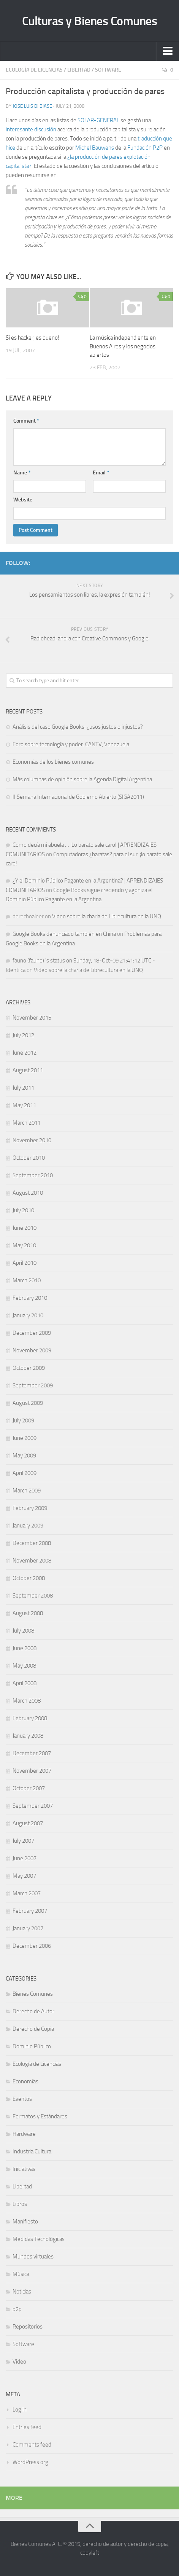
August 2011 (28, 1070)
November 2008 (32, 1560)
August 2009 (28, 1403)
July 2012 (23, 1035)
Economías (25, 2081)
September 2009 (33, 1385)
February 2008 (30, 1718)
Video (19, 2361)
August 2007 (28, 1823)
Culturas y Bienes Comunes (89, 21)
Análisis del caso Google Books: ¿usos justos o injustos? (78, 726)
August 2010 (28, 1192)
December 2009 (32, 1332)
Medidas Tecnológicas (39, 2239)
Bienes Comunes (33, 1993)
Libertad (78, 70)
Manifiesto (25, 2221)
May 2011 (24, 1105)
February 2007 (30, 1910)
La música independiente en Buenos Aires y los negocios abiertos (123, 346)
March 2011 (27, 1122)
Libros (20, 2204)
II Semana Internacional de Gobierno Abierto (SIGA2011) (78, 796)
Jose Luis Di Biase (32, 106)
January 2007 (28, 1928)
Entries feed (27, 2427)
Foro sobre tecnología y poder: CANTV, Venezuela (71, 744)
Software (108, 70)
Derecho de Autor (33, 2011)
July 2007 (23, 1840)
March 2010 (27, 1280)
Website (22, 499)
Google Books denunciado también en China (64, 933)
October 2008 (29, 1578)
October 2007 (29, 1788)
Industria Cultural (32, 2151)
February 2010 (30, 1297)
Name (21, 472)
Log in (20, 2409)
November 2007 (32, 1770)
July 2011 (23, 1087)
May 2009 (24, 1455)
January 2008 (28, 1735)
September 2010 (33, 1175)
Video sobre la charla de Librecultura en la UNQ (106, 916)
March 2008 (27, 1700)
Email (101, 472)
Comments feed (32, 2444)
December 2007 (32, 1753)
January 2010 (28, 1315)
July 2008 (23, 1630)
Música (21, 2274)
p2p (17, 2309)
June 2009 (24, 1438)
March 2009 (27, 1490)
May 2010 (24, 1245)
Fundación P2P (145, 147)
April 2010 (24, 1262)
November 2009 (32, 1350)
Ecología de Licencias (34, 70)
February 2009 (30, 1508)
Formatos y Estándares (40, 2116)
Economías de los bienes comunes (53, 761)
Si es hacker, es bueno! (32, 337)
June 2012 (24, 1052)
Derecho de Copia (33, 2028)
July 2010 (23, 1210)
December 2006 (32, 1945)
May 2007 (24, 1875)
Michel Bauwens (94, 147)
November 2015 (32, 1017)
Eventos (22, 2099)
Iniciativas (24, 2169)
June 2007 (24, 1858)
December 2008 (32, 1543)
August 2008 (28, 1613)
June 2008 (24, 1648)
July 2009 (23, 1420)
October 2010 (29, 1157)
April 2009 (24, 1473)
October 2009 (29, 1368)
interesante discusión (31, 129)
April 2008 (24, 1683)
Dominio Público (32, 2046)
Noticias (22, 2291)
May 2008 (24, 1665)
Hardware (24, 2134)
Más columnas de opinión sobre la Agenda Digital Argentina (82, 779)
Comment (26, 421)
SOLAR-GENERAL (98, 120)
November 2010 (32, 1140)
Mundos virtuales (33, 2256)
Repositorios (28, 2326)
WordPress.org (30, 2462)
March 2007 (27, 1893)
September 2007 (33, 1805)
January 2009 (28, 1525)
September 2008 (33, 1595)
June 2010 (24, 1227)
